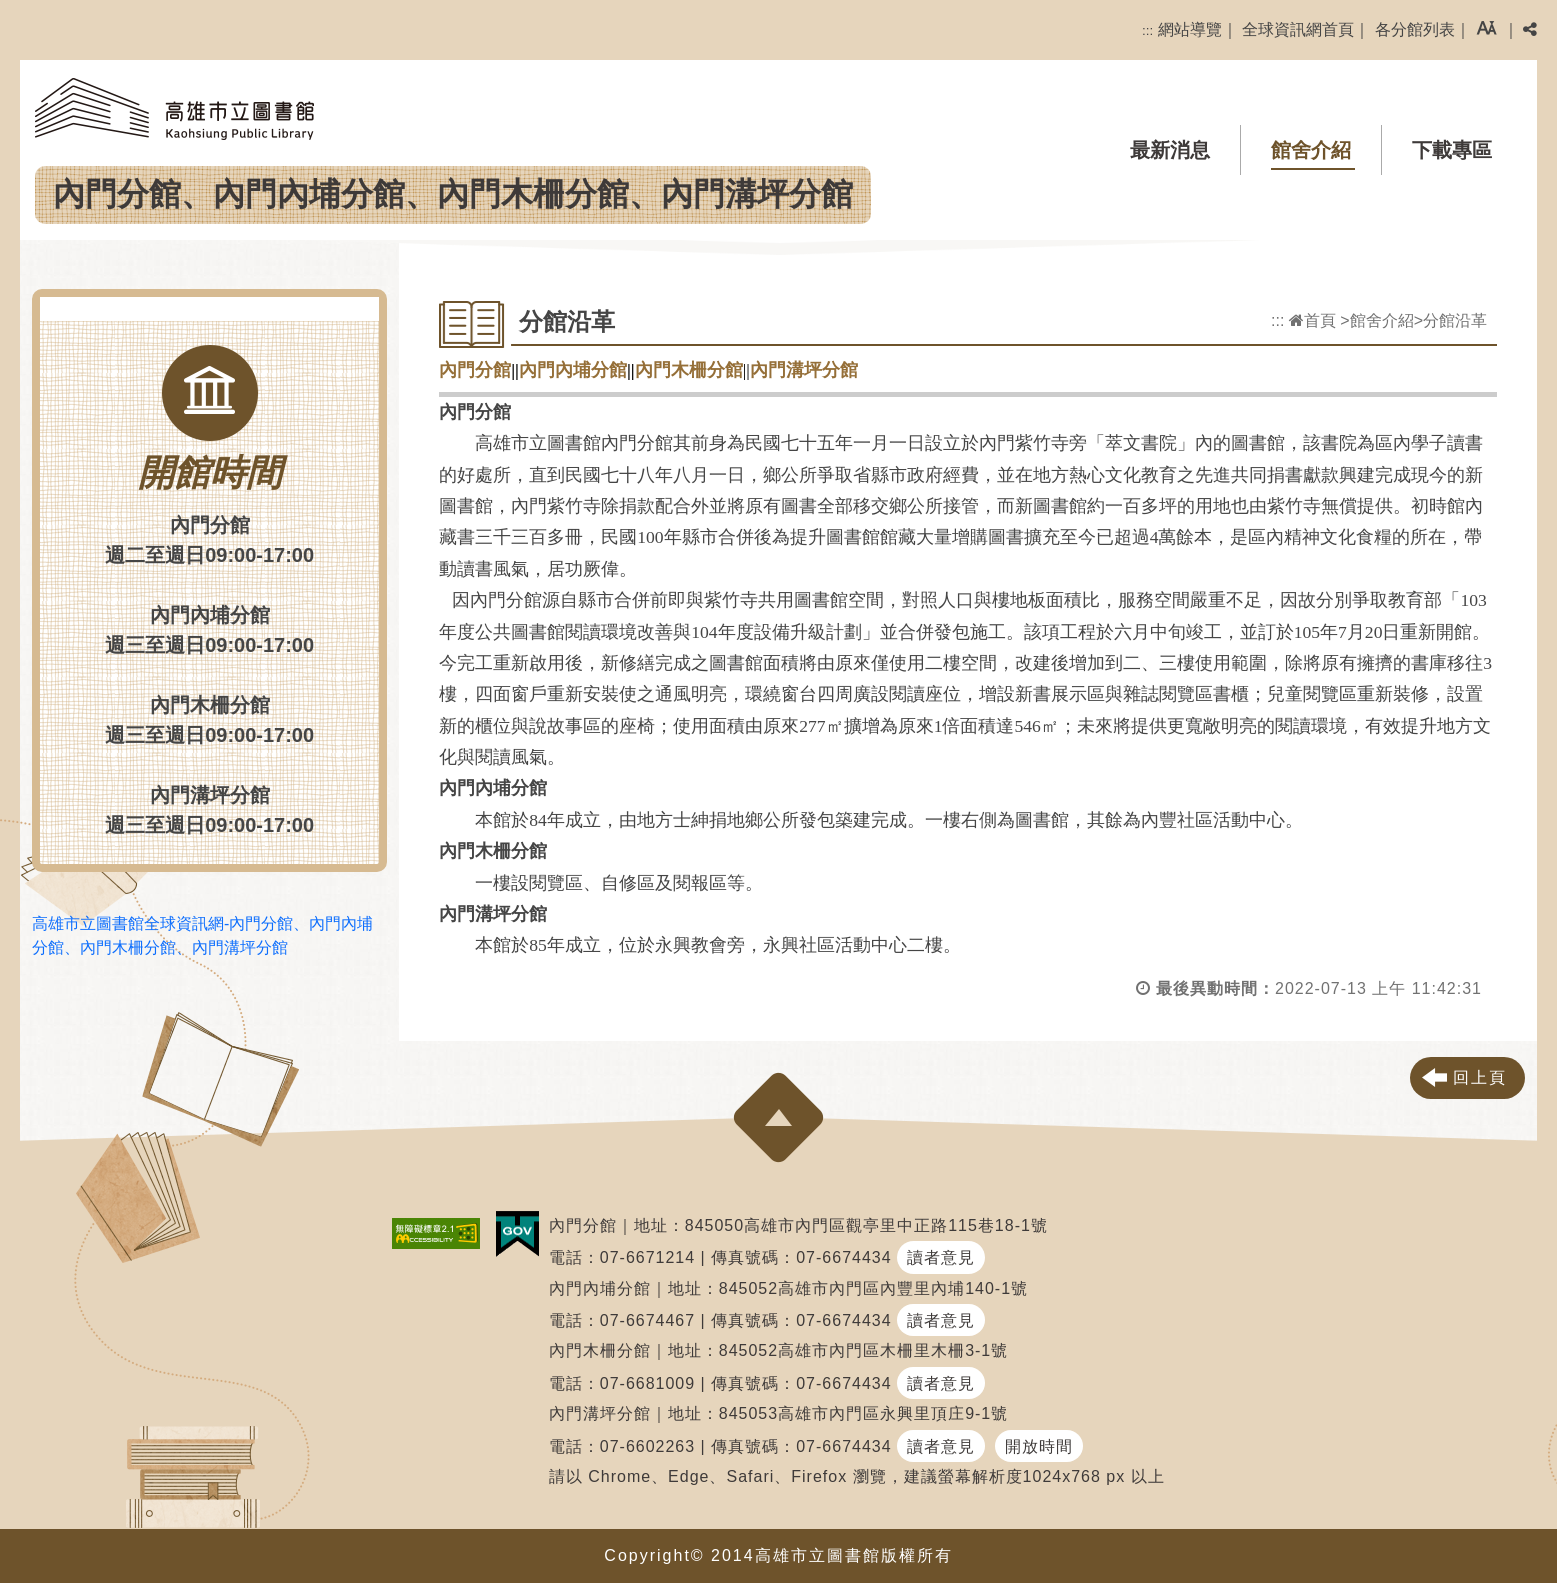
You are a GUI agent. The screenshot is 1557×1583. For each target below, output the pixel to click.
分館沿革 (1455, 320)
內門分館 (475, 370)
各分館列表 (1415, 29)
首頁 (1312, 320)
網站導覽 (1190, 29)
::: (1147, 30)
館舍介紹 (1311, 150)
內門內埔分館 (573, 370)
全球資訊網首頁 (1298, 29)
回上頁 (1480, 1077)
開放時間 (1039, 1446)
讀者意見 (941, 1257)
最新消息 (1170, 150)
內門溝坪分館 (804, 370)
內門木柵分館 (689, 370)
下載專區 (1452, 150)
